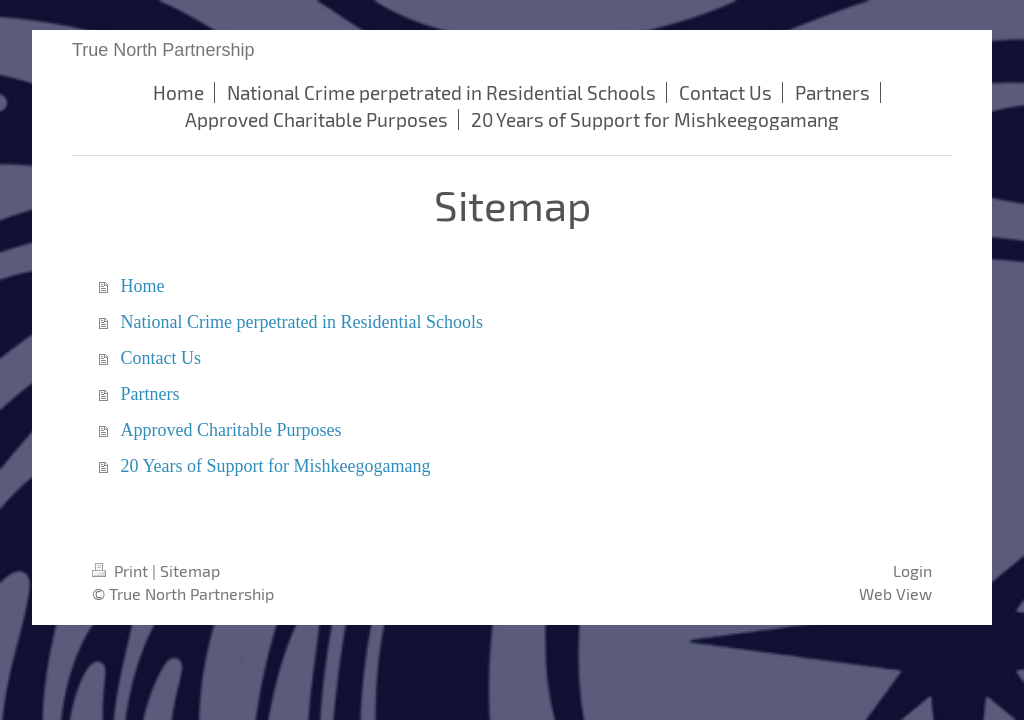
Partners (150, 394)
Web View (895, 593)
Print (122, 570)
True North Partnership (163, 50)
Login (912, 570)
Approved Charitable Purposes (231, 430)
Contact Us (161, 358)
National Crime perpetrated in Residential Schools (302, 322)
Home (143, 286)
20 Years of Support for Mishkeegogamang (276, 466)
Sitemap (190, 570)
